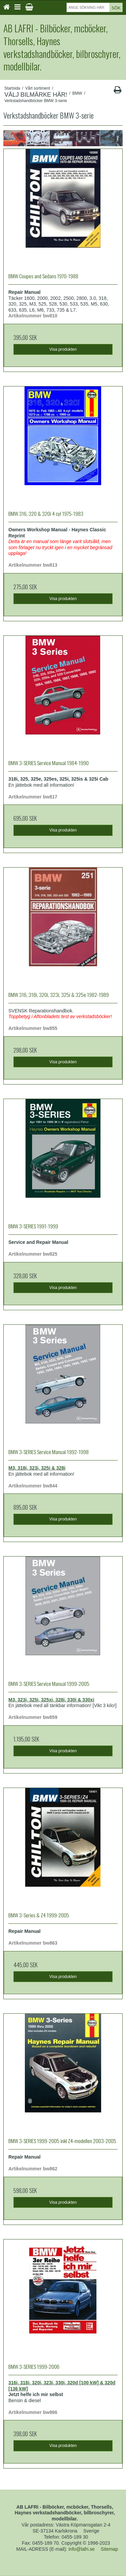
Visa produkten (63, 349)
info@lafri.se (82, 2549)
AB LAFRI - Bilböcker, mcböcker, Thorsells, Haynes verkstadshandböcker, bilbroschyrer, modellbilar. (61, 47)
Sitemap (109, 2549)
